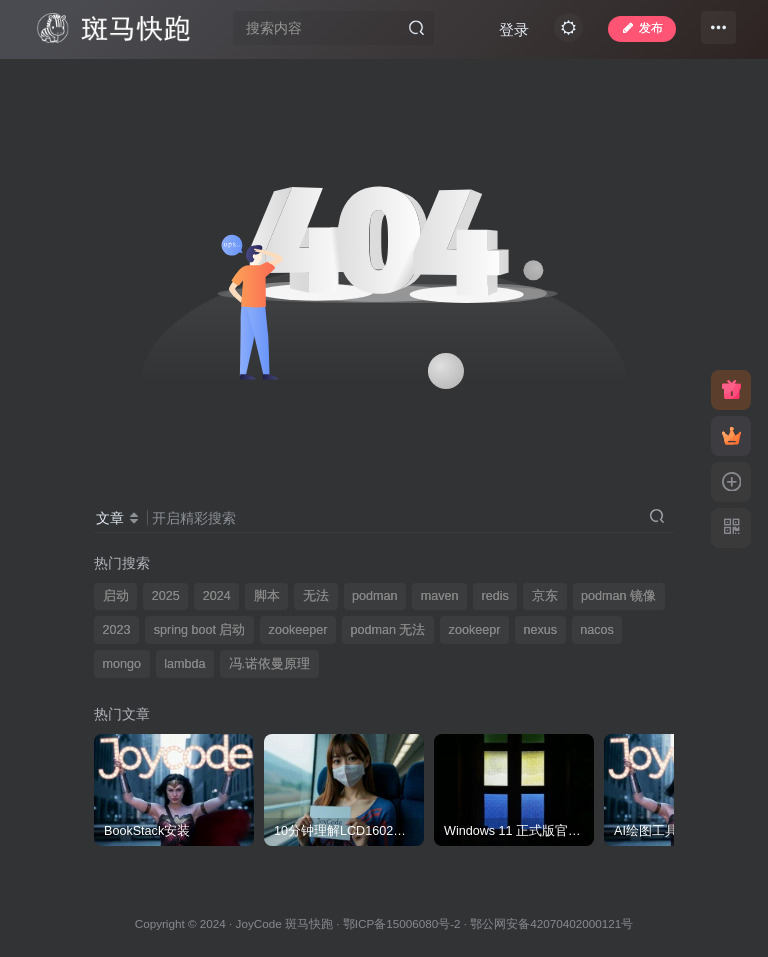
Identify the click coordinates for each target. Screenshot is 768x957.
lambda (184, 664)
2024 (217, 596)
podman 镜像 (618, 596)
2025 (166, 596)
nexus (541, 630)
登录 (554, 82)
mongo (122, 664)
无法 (316, 596)
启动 (116, 596)
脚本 (267, 596)
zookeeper (298, 630)
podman (375, 596)
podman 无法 (387, 630)
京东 (545, 596)
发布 (633, 34)
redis (495, 596)
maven (440, 596)
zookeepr (475, 630)
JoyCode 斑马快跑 (284, 923)
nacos (597, 630)
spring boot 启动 (200, 630)
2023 (117, 630)
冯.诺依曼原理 (270, 664)
